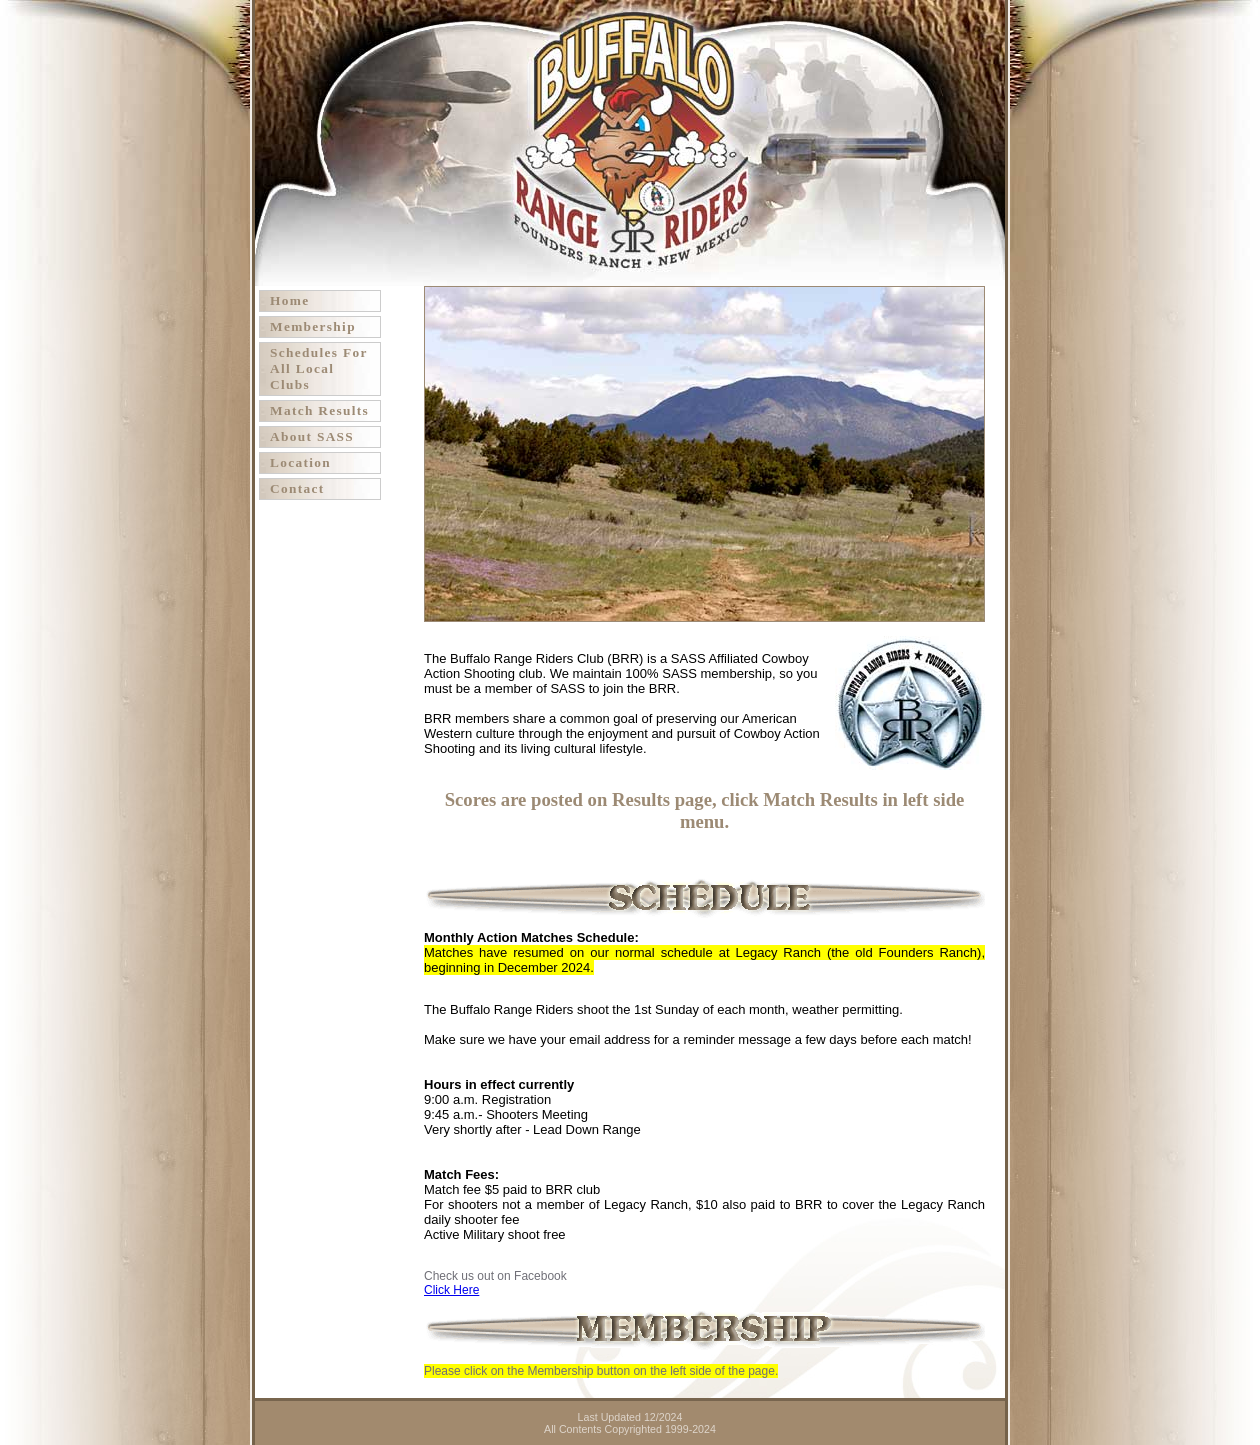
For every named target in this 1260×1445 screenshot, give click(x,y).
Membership (313, 326)
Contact (297, 488)
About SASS (312, 436)
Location (300, 462)
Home (289, 300)
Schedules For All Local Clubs (318, 368)
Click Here (451, 1290)
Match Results (319, 410)
